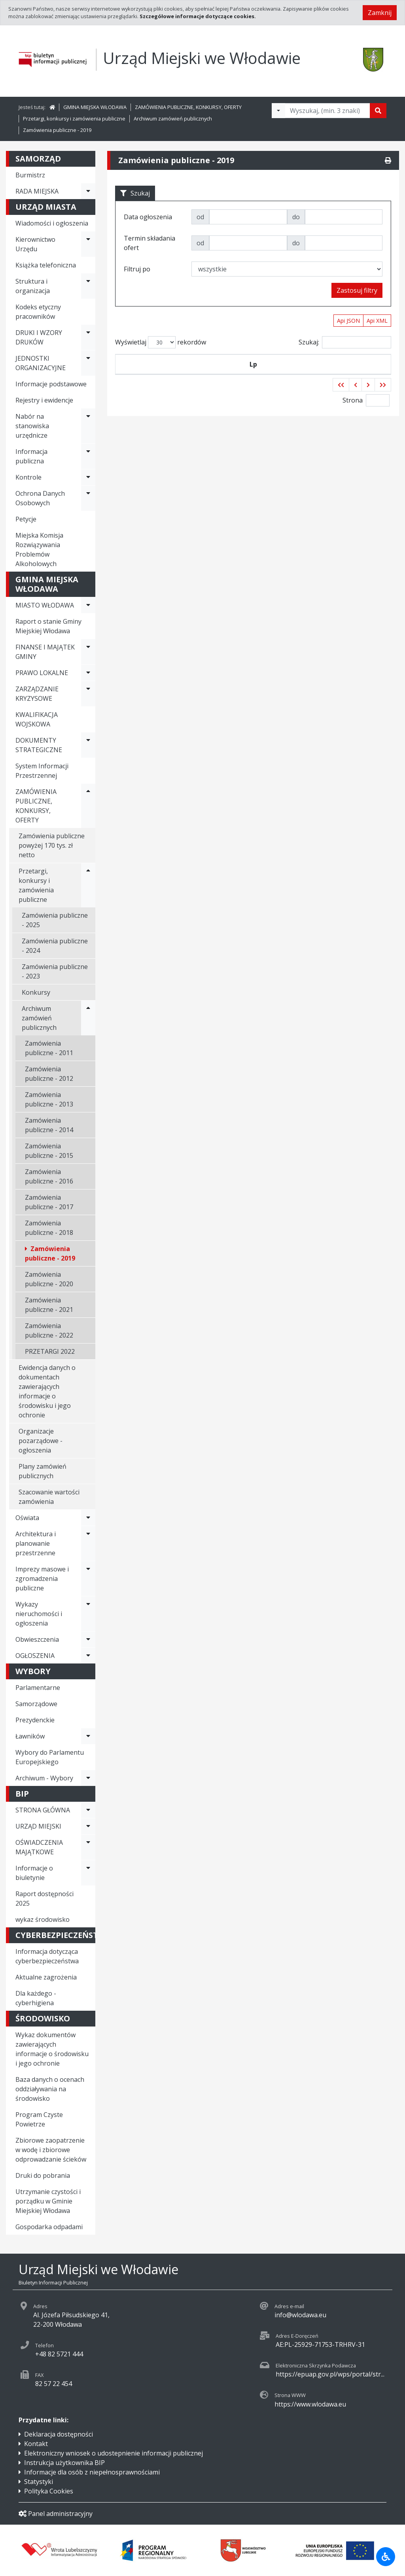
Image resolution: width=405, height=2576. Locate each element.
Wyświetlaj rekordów (160, 342)
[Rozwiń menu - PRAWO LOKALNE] (88, 673)
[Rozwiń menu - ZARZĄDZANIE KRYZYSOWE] (88, 693)
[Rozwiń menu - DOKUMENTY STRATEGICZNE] (88, 745)
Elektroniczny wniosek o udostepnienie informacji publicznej (113, 2453)
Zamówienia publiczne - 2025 (55, 920)
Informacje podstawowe (51, 384)
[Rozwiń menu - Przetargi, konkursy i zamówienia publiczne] (88, 885)
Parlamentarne (37, 1687)
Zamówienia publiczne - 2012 (49, 1074)
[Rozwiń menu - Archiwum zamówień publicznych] (88, 1018)
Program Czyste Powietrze (39, 2119)
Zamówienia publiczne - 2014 (49, 1125)
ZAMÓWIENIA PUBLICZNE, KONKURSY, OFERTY (188, 107)
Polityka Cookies (48, 2491)
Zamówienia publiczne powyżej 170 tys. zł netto (52, 845)
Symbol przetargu (159, 374)
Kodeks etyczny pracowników (38, 312)
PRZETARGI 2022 (50, 1351)
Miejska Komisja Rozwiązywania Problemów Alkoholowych (39, 549)
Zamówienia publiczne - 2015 (49, 1151)
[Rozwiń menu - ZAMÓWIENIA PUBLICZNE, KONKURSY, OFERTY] (88, 806)
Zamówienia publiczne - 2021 (49, 1305)
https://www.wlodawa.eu (310, 2404)
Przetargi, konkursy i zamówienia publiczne (74, 118)
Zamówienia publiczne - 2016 (49, 1176)
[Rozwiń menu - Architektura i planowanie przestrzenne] (88, 1543)
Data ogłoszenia (216, 374)
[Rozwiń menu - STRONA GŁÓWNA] (88, 1810)
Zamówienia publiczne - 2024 (55, 946)
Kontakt (36, 2443)
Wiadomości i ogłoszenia (51, 223)
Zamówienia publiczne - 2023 (55, 971)
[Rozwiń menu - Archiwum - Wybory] (88, 1778)
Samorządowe (36, 1703)
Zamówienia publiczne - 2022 (49, 1330)
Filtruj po (137, 269)
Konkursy (36, 992)
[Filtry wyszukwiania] (278, 110)
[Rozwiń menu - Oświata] (88, 1518)
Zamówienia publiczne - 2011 (49, 1048)
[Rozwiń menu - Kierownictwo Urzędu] (88, 244)
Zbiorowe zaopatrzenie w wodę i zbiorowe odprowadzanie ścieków (50, 2150)
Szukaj (135, 193)
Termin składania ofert (356, 374)
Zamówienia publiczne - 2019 (57, 130)
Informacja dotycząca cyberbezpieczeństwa (47, 1956)
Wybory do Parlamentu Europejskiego (49, 1757)
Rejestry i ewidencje (44, 400)
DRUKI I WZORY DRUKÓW (38, 337)
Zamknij (380, 12)
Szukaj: (345, 342)
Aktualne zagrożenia (46, 1977)
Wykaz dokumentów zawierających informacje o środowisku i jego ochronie (52, 2049)
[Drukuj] (388, 160)
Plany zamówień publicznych (42, 1471)
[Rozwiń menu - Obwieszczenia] (88, 1639)
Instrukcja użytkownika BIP (64, 2462)
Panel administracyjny (56, 2513)
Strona (353, 419)
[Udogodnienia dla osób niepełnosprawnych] (385, 2556)
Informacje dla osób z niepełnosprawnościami (92, 2472)
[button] (341, 403)
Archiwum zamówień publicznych (173, 118)
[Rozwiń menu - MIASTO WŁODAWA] (88, 605)
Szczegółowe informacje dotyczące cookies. (198, 16)
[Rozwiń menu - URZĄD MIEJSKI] (88, 1826)
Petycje (25, 519)
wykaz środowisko (42, 1919)
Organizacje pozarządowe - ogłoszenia (40, 1441)
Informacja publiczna (31, 456)
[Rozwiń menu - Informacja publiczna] (88, 456)
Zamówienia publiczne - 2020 (49, 1279)
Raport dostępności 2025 (44, 1898)
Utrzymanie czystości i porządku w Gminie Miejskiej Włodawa (48, 2201)
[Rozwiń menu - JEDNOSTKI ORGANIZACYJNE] (88, 363)
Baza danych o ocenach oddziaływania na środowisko (49, 2089)
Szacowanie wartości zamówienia (49, 1497)
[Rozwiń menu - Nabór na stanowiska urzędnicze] (88, 425)
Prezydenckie (35, 1720)
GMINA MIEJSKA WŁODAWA (95, 107)
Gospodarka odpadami (49, 2226)
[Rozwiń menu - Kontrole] (88, 477)
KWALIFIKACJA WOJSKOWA (36, 719)
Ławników (30, 1736)
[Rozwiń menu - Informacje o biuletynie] (88, 1872)
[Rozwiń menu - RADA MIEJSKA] (88, 191)
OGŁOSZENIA (35, 1655)
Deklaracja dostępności (58, 2434)
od (200, 217)
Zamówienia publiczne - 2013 (49, 1099)
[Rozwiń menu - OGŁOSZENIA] (88, 1655)
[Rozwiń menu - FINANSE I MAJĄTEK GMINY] (88, 651)
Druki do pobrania (42, 2175)
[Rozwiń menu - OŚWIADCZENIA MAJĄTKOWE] (88, 1847)
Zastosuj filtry (357, 290)
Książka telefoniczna (45, 265)
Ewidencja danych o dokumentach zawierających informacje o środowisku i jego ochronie (47, 1391)
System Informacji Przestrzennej (41, 771)
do (296, 217)
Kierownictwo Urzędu (35, 244)
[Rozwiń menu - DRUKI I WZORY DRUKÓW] (88, 337)
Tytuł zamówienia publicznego (285, 374)
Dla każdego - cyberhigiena (35, 1998)
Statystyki (38, 2481)
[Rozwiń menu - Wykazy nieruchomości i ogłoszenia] (88, 1613)
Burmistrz (30, 175)
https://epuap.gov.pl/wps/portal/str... (330, 2374)
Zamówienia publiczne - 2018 (49, 1228)
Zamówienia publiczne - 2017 (49, 1202)
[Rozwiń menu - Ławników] (88, 1736)
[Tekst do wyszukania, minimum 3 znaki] (327, 110)
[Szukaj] (378, 110)
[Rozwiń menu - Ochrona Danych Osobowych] (88, 498)
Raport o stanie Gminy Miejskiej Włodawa (48, 626)
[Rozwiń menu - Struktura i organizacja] (88, 286)
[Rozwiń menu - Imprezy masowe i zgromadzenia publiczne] (88, 1578)
